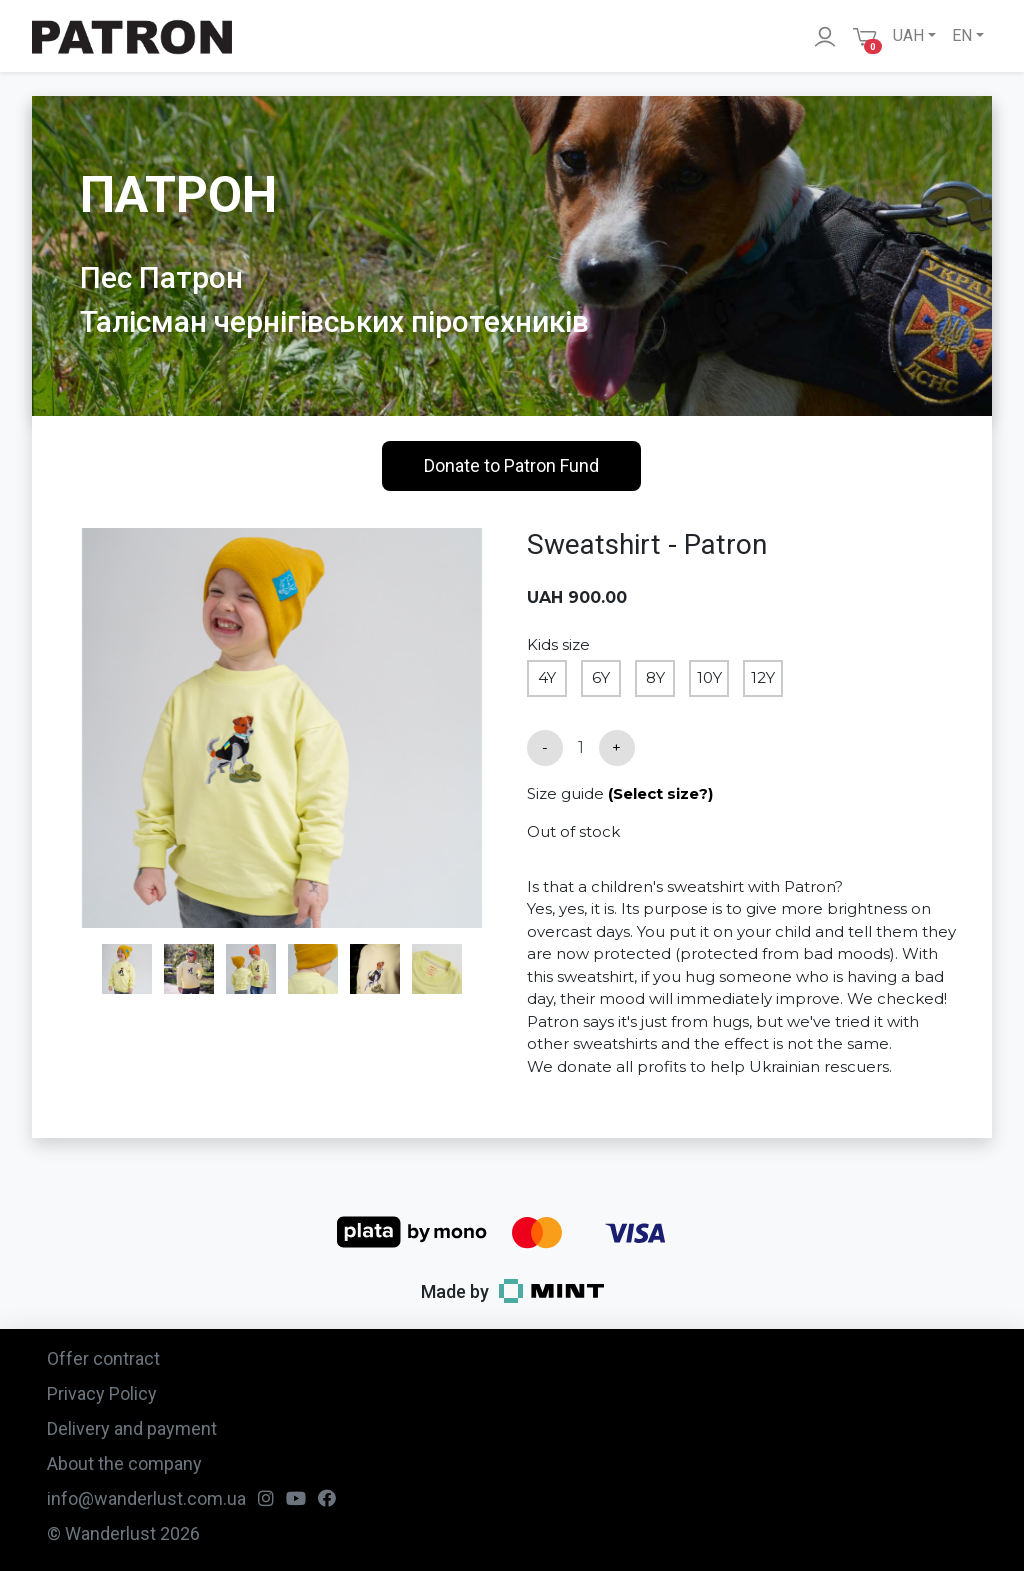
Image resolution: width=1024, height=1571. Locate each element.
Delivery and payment (132, 1428)
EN (962, 35)
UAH (908, 35)
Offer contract (103, 1358)
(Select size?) (660, 793)
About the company (124, 1463)
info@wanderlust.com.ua (146, 1498)
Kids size (558, 644)
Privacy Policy (102, 1393)
